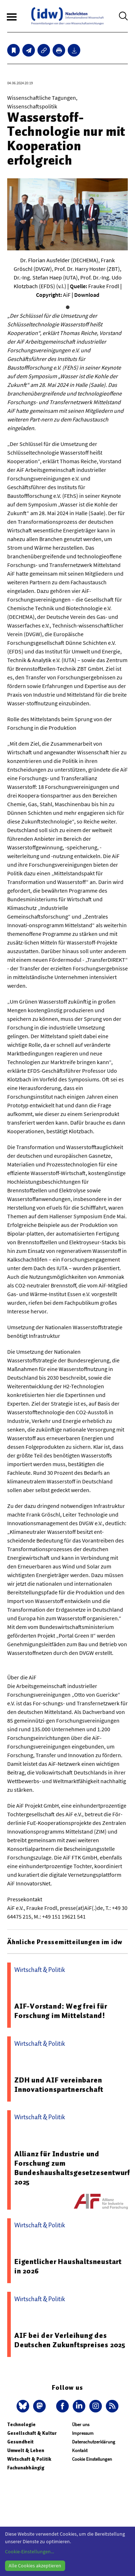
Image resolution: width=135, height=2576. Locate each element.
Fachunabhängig (25, 2467)
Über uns (80, 2424)
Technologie (21, 2424)
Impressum (83, 2433)
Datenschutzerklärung (93, 2442)
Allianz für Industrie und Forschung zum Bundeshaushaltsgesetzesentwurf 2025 (72, 2167)
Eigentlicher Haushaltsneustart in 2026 (68, 2266)
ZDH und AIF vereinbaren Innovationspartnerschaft (58, 2085)
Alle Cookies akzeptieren (35, 2565)
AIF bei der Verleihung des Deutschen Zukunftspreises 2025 (70, 2340)
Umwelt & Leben (25, 2450)
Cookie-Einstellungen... (29, 2551)
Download (86, 294)
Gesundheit (20, 2441)
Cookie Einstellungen (92, 2459)
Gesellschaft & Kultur (32, 2433)
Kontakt (79, 2450)
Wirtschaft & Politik (29, 2459)
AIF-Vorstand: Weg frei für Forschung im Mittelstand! (60, 2011)
